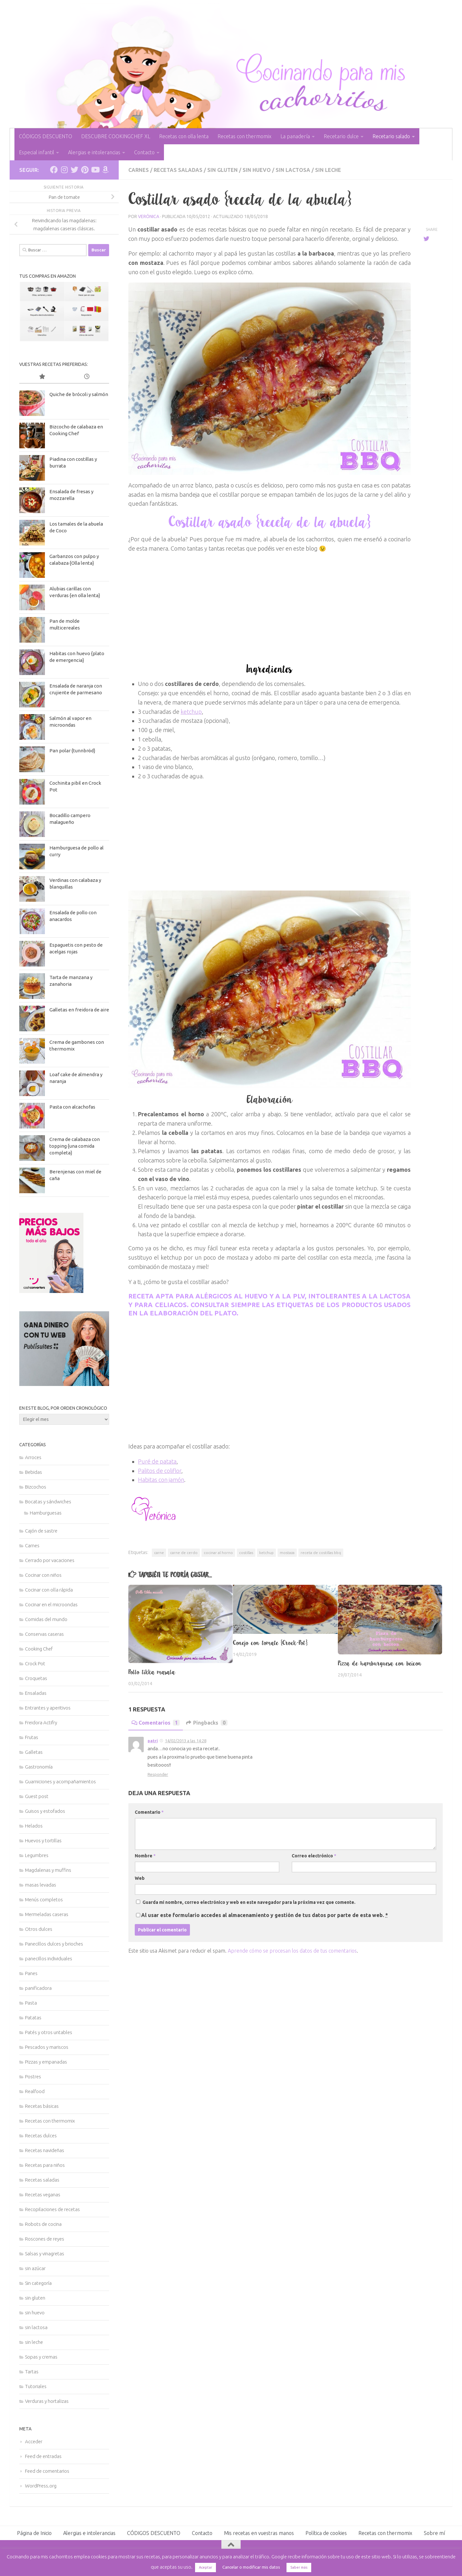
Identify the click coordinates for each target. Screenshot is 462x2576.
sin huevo (257, 170)
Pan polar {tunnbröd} (72, 750)
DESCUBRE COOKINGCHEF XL (115, 136)
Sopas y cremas (41, 2357)
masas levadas (40, 1885)
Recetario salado (391, 136)
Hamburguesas (46, 1513)
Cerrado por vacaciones (49, 1560)
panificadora (38, 1988)
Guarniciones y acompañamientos (60, 1781)
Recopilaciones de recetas (52, 2209)
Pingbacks (206, 1723)
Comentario (149, 1812)
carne (159, 1552)
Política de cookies (326, 2533)
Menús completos (44, 1899)
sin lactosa (293, 170)
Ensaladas (36, 1693)
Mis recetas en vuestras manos (259, 2533)
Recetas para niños (45, 2165)
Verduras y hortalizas (47, 2401)
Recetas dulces (41, 2135)
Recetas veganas (42, 2194)
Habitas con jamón (161, 1479)
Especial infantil (36, 152)
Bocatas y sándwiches (48, 1501)
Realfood (35, 2091)
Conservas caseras (44, 1634)
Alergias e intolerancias (94, 152)
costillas (246, 1552)
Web (140, 1878)
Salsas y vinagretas (44, 2253)
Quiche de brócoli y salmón (78, 394)
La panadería (295, 136)
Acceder (33, 2441)
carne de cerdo (184, 1552)
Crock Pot (35, 1663)
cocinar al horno (218, 1552)
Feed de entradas (43, 2456)
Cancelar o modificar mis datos (251, 2567)
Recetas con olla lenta (184, 136)
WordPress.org (40, 2485)
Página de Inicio (34, 2533)
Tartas (31, 2371)
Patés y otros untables (48, 2032)
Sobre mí (434, 2533)
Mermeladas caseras (46, 1914)
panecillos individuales (48, 1958)
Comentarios (156, 1723)
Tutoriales (36, 2386)
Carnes (138, 170)
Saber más (298, 2567)
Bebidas (33, 1472)
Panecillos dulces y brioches (54, 1944)
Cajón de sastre (41, 1530)
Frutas (31, 1737)
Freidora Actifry (41, 1722)
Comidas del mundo (46, 1619)
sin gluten (222, 170)
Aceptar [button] (205, 2567)
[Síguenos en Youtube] (95, 169)
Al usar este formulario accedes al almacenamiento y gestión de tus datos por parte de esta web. (264, 1915)
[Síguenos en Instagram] (64, 169)
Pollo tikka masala (151, 1672)
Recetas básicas (42, 2106)
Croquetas (36, 1678)
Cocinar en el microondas (51, 1604)
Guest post (36, 1796)
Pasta (31, 2003)
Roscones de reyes (44, 2239)
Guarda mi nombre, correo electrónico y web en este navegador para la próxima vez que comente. (248, 1902)
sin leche (328, 170)
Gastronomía (39, 1766)
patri (153, 1740)
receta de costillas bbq (321, 1552)
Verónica (148, 216)
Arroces (33, 1457)
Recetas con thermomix (244, 136)
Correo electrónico (314, 1855)
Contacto (144, 152)
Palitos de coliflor (159, 1470)
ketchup (191, 711)
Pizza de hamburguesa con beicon (380, 1663)
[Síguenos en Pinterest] (85, 169)
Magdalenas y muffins (48, 1870)
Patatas (33, 2017)
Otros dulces (38, 1929)
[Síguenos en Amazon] (105, 169)
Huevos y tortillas (43, 1840)
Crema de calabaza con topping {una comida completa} (74, 1145)
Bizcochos (35, 1487)
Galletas (34, 1752)
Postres (33, 2076)
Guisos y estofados (45, 1811)
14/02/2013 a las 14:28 (185, 1740)
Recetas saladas (178, 170)
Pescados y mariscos (46, 2047)
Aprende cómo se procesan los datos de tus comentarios (292, 1951)
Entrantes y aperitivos (48, 1707)
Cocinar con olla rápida (49, 1589)
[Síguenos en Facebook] (54, 169)
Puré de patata (157, 1461)
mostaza (287, 1552)
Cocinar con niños (43, 1575)
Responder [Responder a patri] (158, 1774)
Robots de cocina (43, 2224)
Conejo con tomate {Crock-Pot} (270, 1643)
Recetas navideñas (44, 2150)
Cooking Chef (39, 1648)
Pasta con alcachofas (72, 1107)
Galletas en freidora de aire (79, 1009)
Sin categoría (38, 2283)
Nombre (145, 1855)
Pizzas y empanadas (46, 2062)
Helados (34, 1826)
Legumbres (36, 1855)
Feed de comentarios (47, 2471)
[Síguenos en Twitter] (74, 169)
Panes (31, 1973)
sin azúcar (35, 2268)
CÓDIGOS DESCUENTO (45, 136)
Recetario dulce (341, 136)
